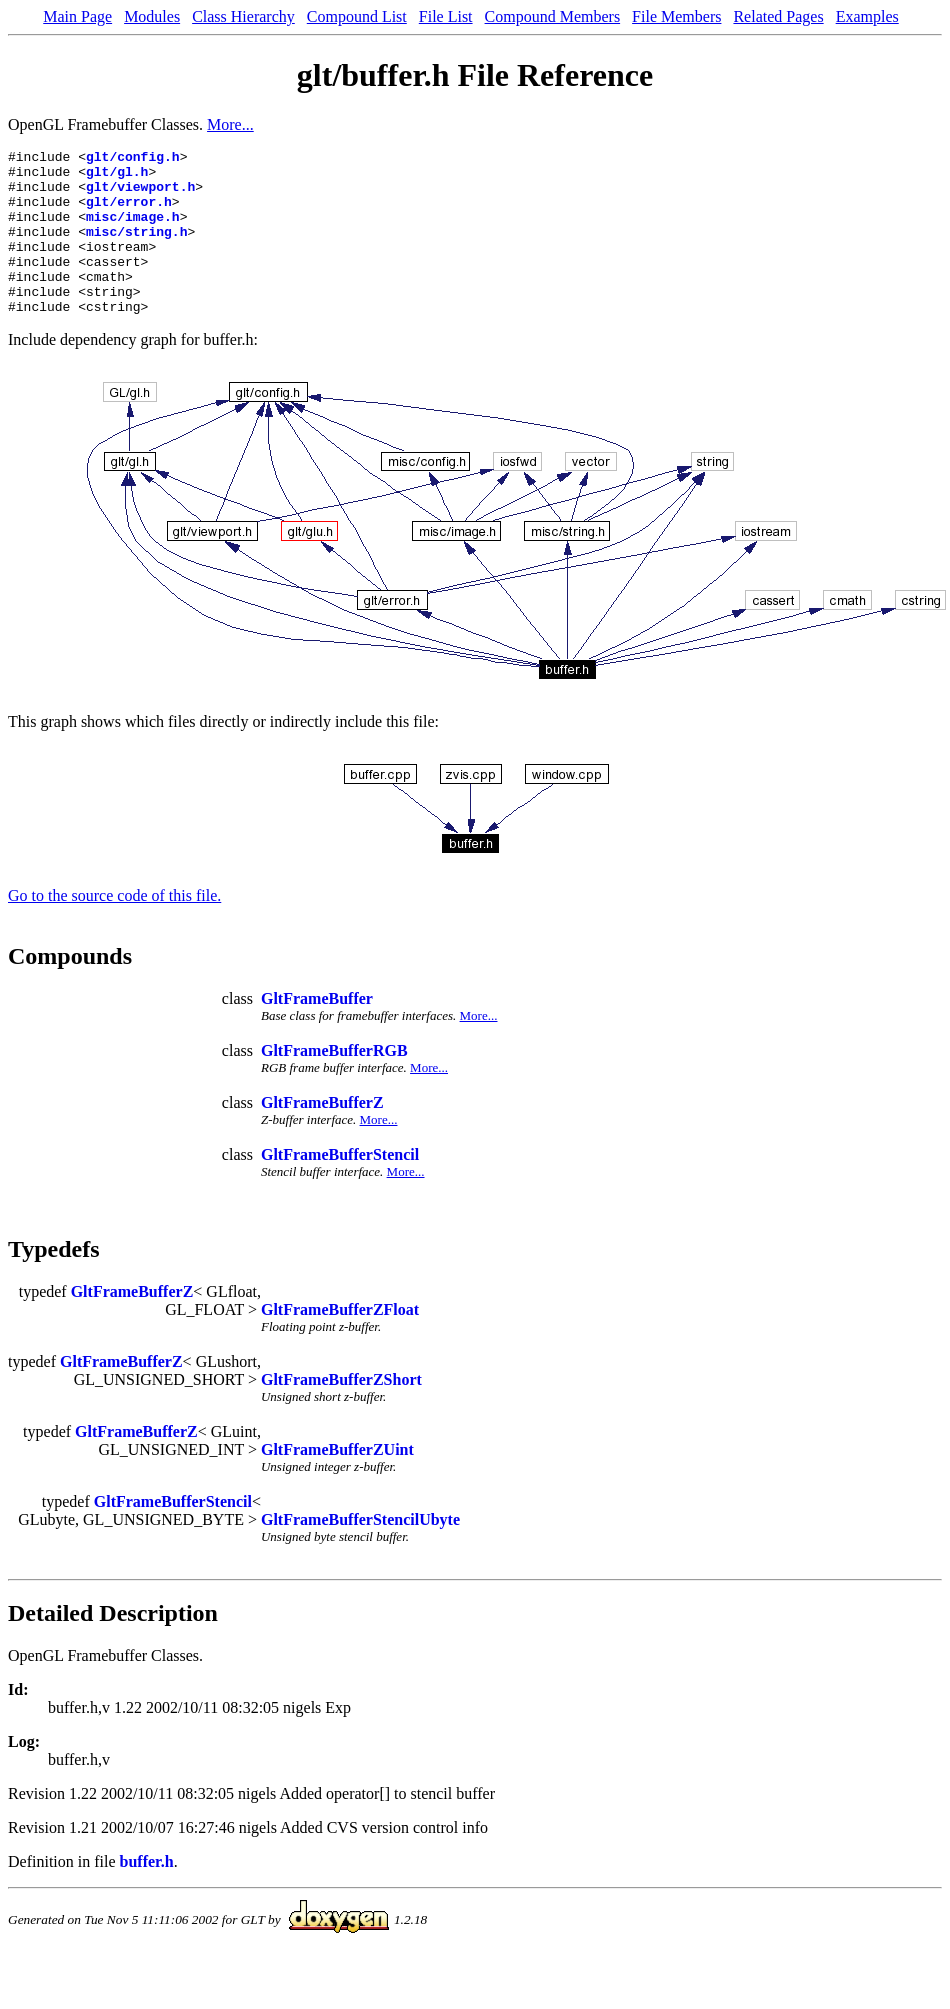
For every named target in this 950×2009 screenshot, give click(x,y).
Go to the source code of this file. (114, 928)
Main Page (77, 16)
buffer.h (147, 1894)
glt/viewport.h (140, 195)
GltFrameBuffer (317, 1031)
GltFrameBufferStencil (340, 1187)
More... (230, 124)
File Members (676, 16)
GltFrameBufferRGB (334, 1083)
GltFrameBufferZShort (341, 1412)
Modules (152, 16)
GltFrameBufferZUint (337, 1482)
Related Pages (778, 16)
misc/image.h (133, 231)
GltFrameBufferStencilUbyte (360, 1552)
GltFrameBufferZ (322, 1135)
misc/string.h (136, 249)
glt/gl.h (117, 177)
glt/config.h (133, 159)
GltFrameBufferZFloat (340, 1342)
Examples (867, 16)
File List (446, 16)
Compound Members (553, 16)
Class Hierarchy (243, 16)
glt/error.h (129, 213)
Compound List (357, 16)
